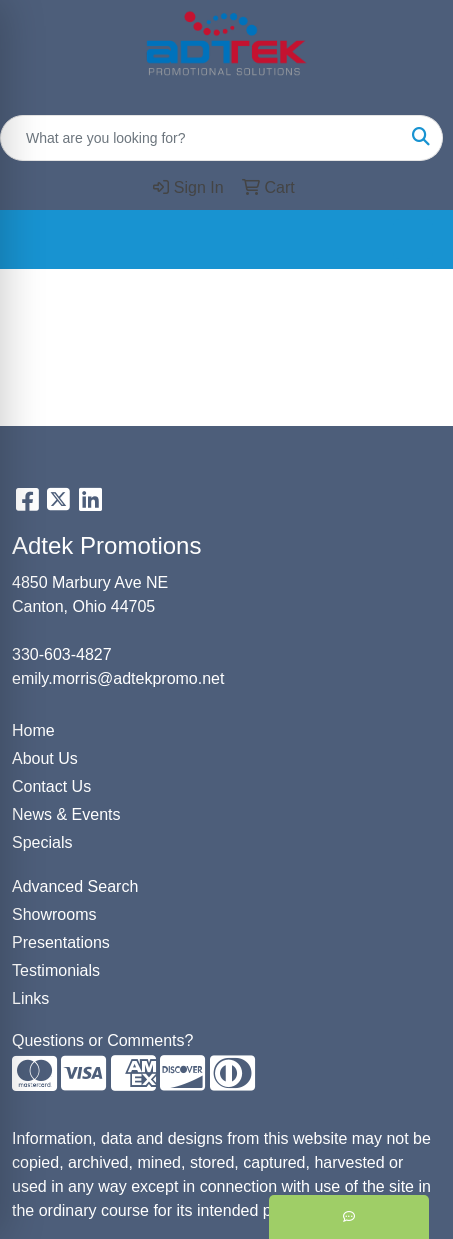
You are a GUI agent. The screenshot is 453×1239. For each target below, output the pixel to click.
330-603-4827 (62, 654)
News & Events (66, 814)
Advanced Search (75, 886)
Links (30, 998)
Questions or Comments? (102, 1040)
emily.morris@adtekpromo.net (118, 678)
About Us (45, 758)
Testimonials (56, 970)
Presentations (61, 942)
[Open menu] (413, 239)
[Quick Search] (200, 138)
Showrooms (54, 914)
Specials (42, 842)
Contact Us (51, 786)
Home (33, 730)
